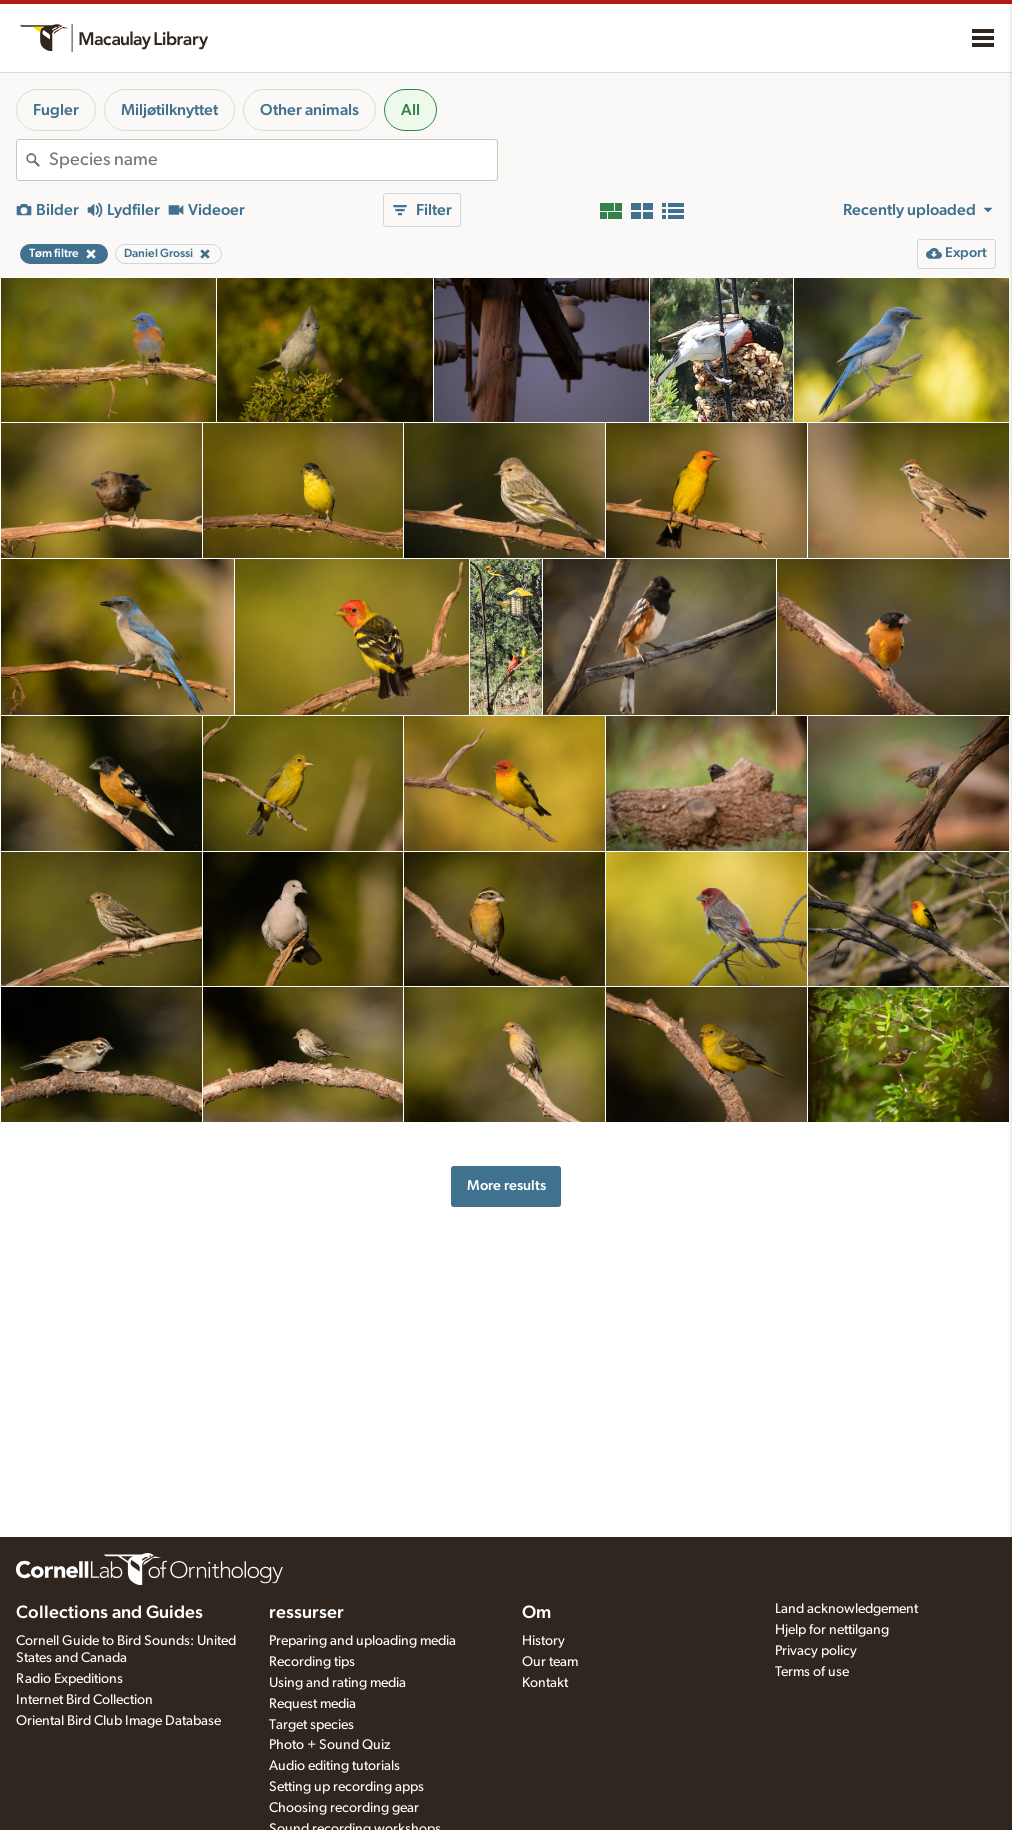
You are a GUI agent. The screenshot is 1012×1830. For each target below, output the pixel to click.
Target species (311, 1725)
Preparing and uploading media (362, 1641)
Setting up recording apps (346, 1787)
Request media (312, 1704)
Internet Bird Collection (84, 1700)
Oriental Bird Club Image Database (118, 1721)
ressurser (306, 1613)
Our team (550, 1662)
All (410, 110)
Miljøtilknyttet (169, 110)
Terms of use (812, 1672)
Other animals (309, 110)
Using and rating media (337, 1683)
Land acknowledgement (846, 1609)
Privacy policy (816, 1651)
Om (536, 1613)
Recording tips (312, 1662)
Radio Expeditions (69, 1679)
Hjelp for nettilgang (832, 1630)
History (543, 1641)
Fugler (56, 110)
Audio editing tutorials (334, 1766)
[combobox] (273, 160)
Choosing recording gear (344, 1808)
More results (506, 1185)
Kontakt (545, 1683)
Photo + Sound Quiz (329, 1745)
